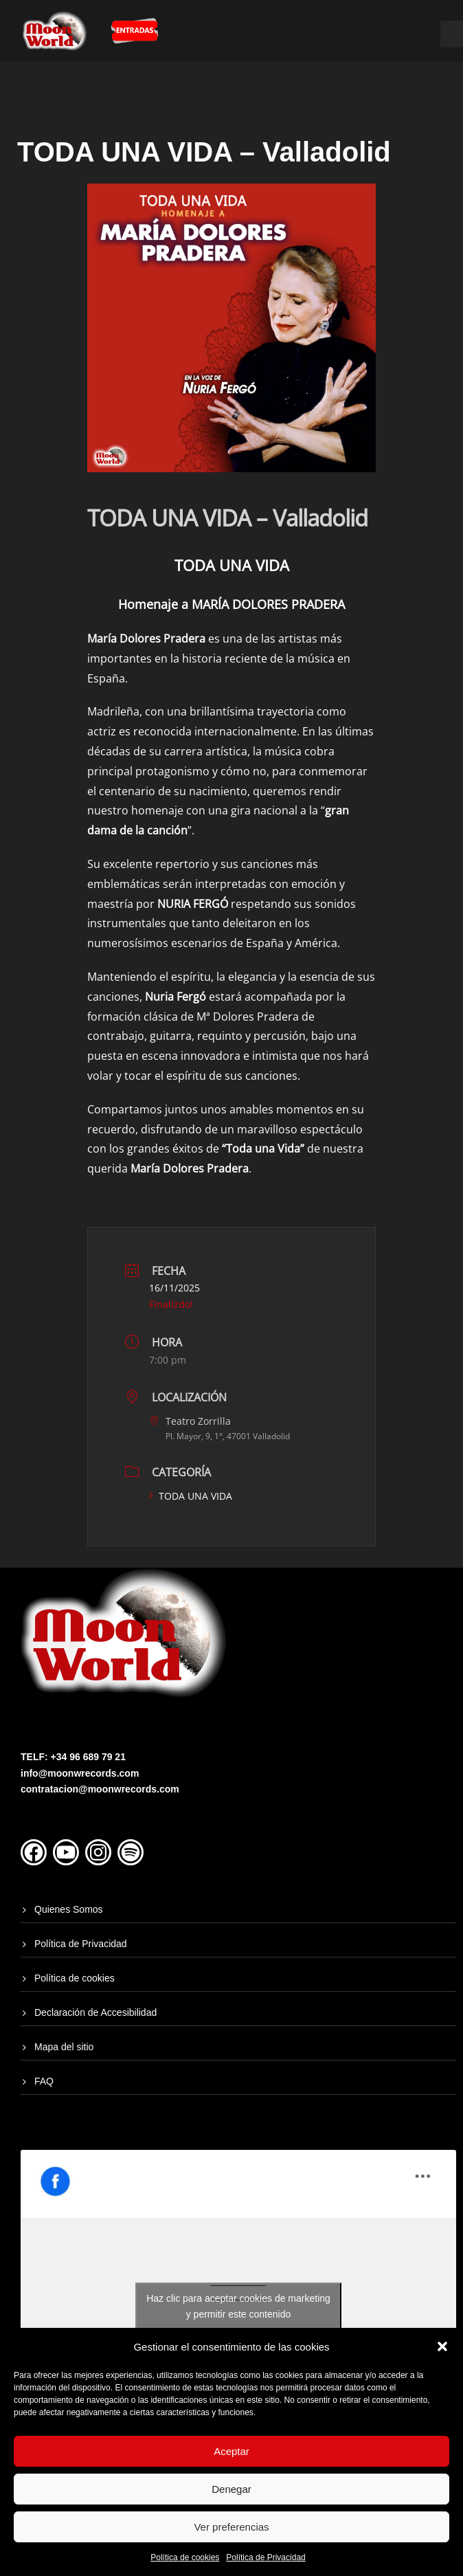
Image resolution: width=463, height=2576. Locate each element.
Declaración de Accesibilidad (95, 2012)
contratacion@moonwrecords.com (100, 1789)
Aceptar (231, 2451)
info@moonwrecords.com (80, 1773)
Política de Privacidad (265, 2557)
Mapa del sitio (63, 2046)
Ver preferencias (231, 2527)
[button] (442, 2346)
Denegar (231, 2489)
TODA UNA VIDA (190, 1495)
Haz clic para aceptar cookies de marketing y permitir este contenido (238, 2306)
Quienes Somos (68, 1909)
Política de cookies (184, 2557)
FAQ (44, 2081)
